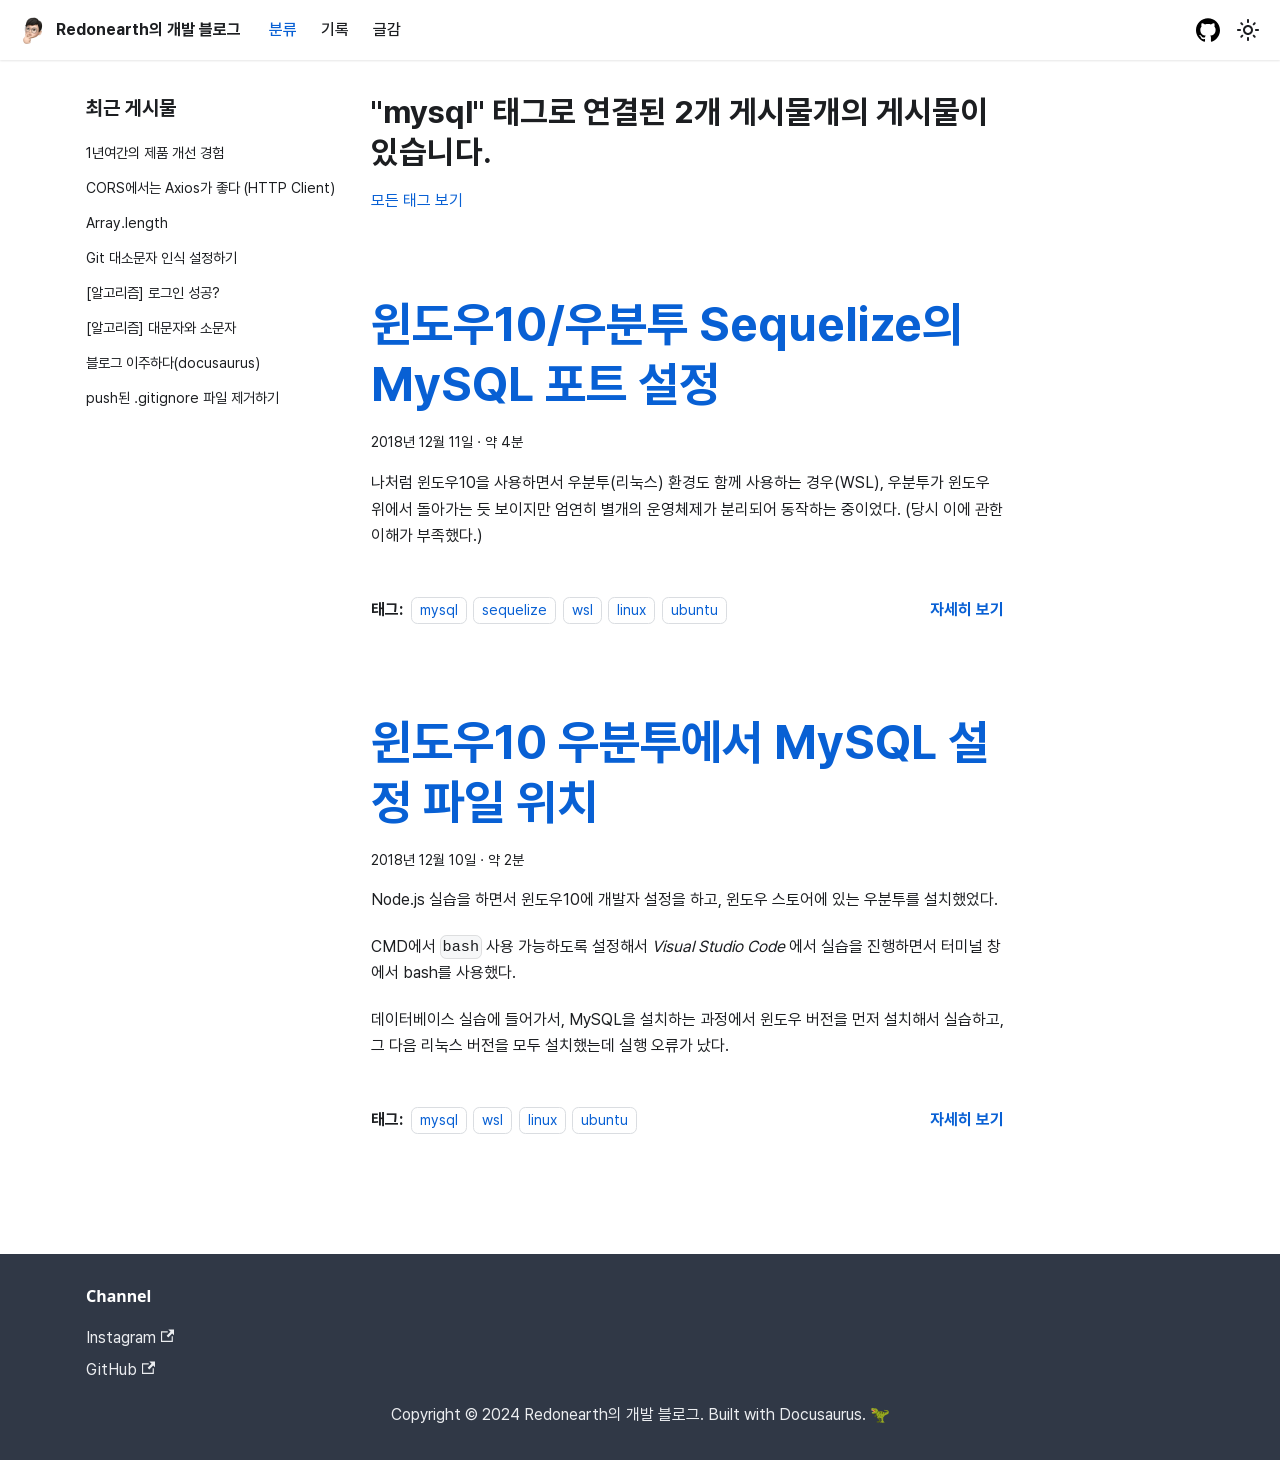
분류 (283, 29)
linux (631, 609)
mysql (439, 609)
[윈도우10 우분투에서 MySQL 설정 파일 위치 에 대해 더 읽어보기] (967, 1119)
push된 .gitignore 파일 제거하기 (182, 397)
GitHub (120, 1369)
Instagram (130, 1337)
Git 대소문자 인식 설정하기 (161, 257)
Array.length (127, 222)
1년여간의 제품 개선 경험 (155, 152)
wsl (582, 609)
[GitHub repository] (1208, 30)
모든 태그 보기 (417, 200)
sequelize (514, 609)
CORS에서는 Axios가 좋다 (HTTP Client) (210, 187)
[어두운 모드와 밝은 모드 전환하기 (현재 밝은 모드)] (1248, 30)
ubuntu (694, 609)
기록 (335, 29)
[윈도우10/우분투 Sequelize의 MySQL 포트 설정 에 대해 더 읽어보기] (967, 609)
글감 (387, 29)
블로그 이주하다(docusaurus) (173, 362)
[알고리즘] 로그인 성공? (153, 292)
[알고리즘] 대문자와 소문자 (161, 327)
